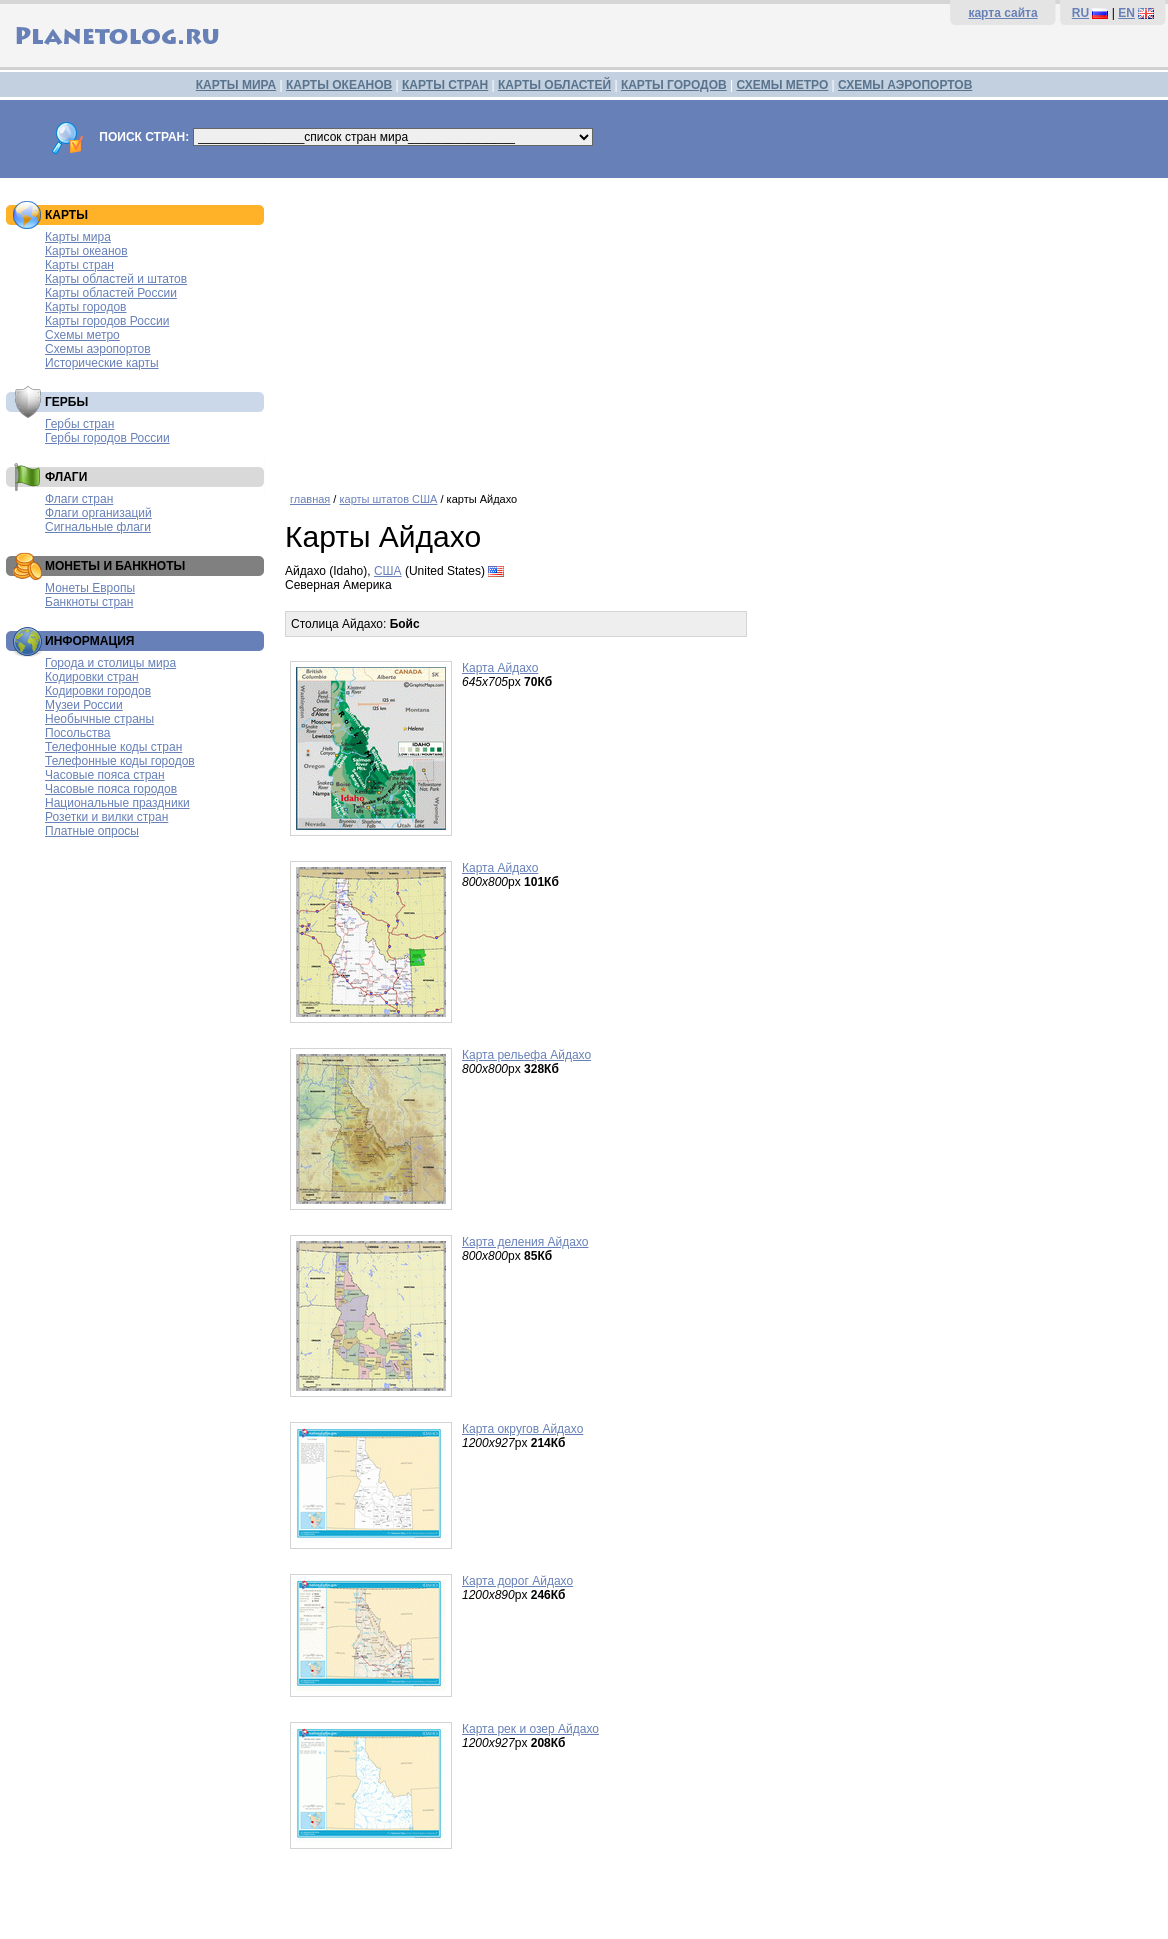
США (388, 571)
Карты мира (78, 237)
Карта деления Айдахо (525, 1242)
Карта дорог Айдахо (517, 1581)
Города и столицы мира (110, 663)
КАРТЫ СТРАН (445, 85)
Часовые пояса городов (111, 789)
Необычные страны (99, 719)
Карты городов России (107, 321)
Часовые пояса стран (105, 775)
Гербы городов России (107, 438)
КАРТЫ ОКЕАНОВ (339, 85)
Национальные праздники (117, 803)
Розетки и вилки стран (106, 817)
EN (1126, 13)
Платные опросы (92, 831)
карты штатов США (388, 499)
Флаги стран (79, 499)
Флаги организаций (98, 513)
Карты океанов (86, 251)
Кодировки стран (92, 677)
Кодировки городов (98, 691)
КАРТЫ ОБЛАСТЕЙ (554, 85)
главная (310, 499)
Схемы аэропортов (98, 349)
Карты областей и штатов (116, 279)
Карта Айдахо (500, 668)
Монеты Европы (90, 588)
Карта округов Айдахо (522, 1429)
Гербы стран (79, 424)
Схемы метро (82, 335)
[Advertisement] (721, 328)
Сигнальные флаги (98, 527)
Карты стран (79, 265)
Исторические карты (102, 363)
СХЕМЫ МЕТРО (782, 85)
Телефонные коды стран (113, 747)
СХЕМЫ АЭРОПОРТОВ (905, 85)
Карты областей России (111, 293)
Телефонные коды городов (120, 761)
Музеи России (84, 705)
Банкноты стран (89, 602)
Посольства (78, 733)
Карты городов (85, 307)
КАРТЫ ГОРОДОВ (674, 85)
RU (1080, 13)
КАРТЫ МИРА (236, 85)
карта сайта (1002, 13)
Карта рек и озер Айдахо (530, 1729)
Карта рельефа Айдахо (526, 1055)
